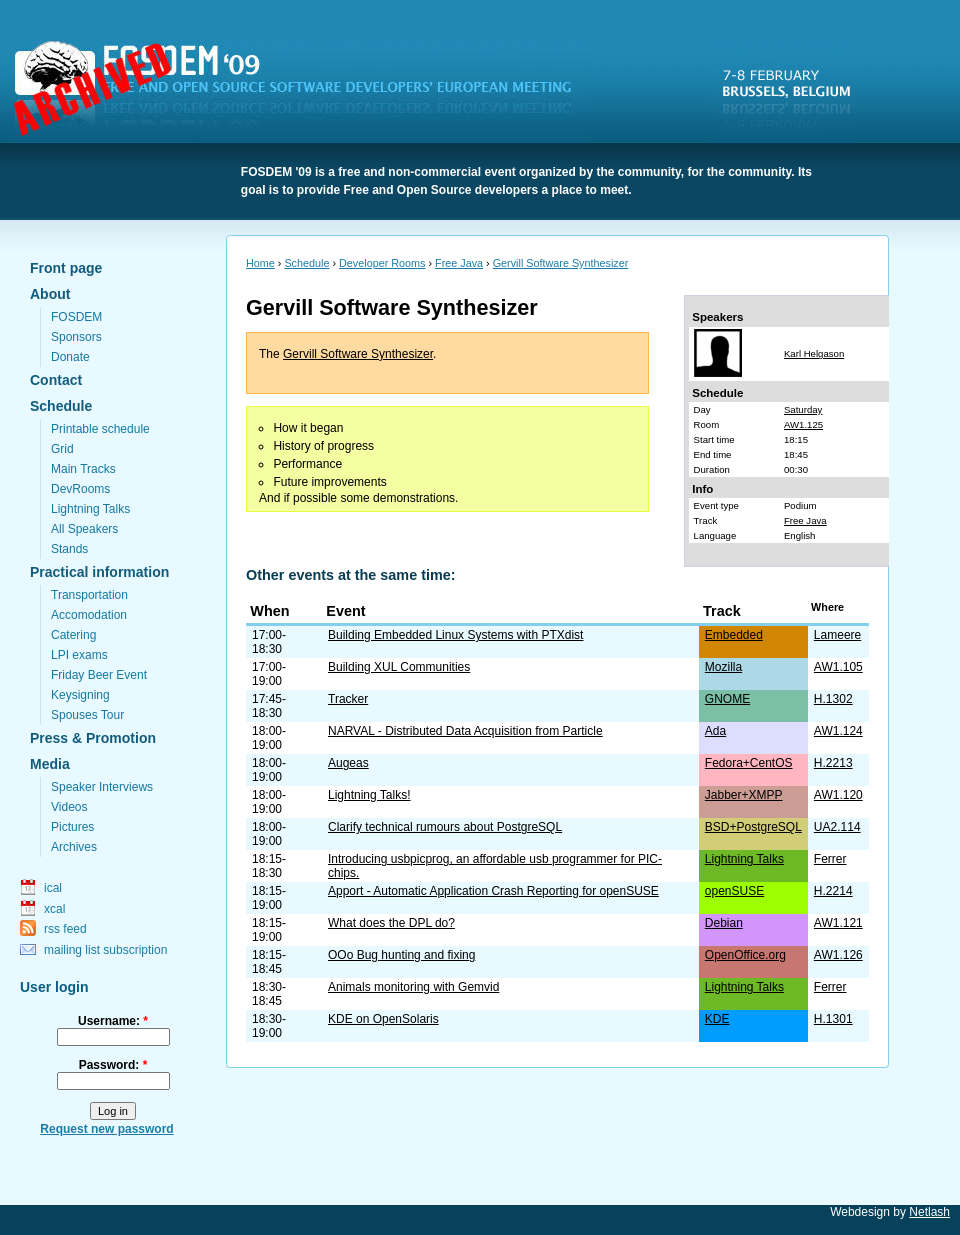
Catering (73, 635)
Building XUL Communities (399, 667)
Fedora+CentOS (749, 763)
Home (260, 263)
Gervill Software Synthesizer (561, 263)
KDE (717, 1019)
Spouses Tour (87, 715)
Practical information (99, 572)
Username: (113, 1021)
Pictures (72, 827)
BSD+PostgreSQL (753, 827)
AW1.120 (838, 795)
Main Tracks (83, 469)
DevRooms (80, 489)
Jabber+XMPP (744, 795)
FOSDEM (305, 91)
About (50, 294)
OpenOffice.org (745, 955)
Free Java (459, 263)
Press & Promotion (93, 738)
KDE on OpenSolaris (383, 1019)
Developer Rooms (382, 263)
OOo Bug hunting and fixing (401, 955)
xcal (54, 909)
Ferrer (830, 859)
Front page (66, 268)
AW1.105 (838, 667)
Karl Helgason (814, 353)
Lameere (837, 635)
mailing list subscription (105, 950)
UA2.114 (837, 827)
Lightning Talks (90, 509)
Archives (74, 847)
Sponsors (76, 337)
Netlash (929, 1212)
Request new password (106, 1129)
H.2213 (833, 763)
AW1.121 (838, 923)
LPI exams (79, 655)
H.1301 (833, 1019)
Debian (724, 923)
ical (53, 888)
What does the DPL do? (391, 923)
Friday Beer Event (99, 675)
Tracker (348, 699)
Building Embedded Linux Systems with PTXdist (455, 635)
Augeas (348, 763)
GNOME (727, 699)
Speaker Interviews (102, 787)
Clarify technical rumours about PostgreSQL (445, 827)
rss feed (65, 929)
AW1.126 (838, 955)
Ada (715, 731)
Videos (69, 807)
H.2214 (833, 891)
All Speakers (84, 529)
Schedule (61, 406)
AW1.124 (838, 731)
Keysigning (80, 695)
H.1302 (833, 699)
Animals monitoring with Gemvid (413, 987)
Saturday (803, 409)
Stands (69, 549)
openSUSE (734, 891)
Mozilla (723, 667)
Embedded (734, 635)
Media (50, 764)
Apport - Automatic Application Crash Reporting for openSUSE (493, 891)
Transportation (89, 595)
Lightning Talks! (369, 795)
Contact (56, 380)
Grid (62, 449)
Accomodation (89, 615)
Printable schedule (100, 429)
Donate (70, 357)
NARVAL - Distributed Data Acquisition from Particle (465, 731)
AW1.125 (803, 424)
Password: (113, 1065)
